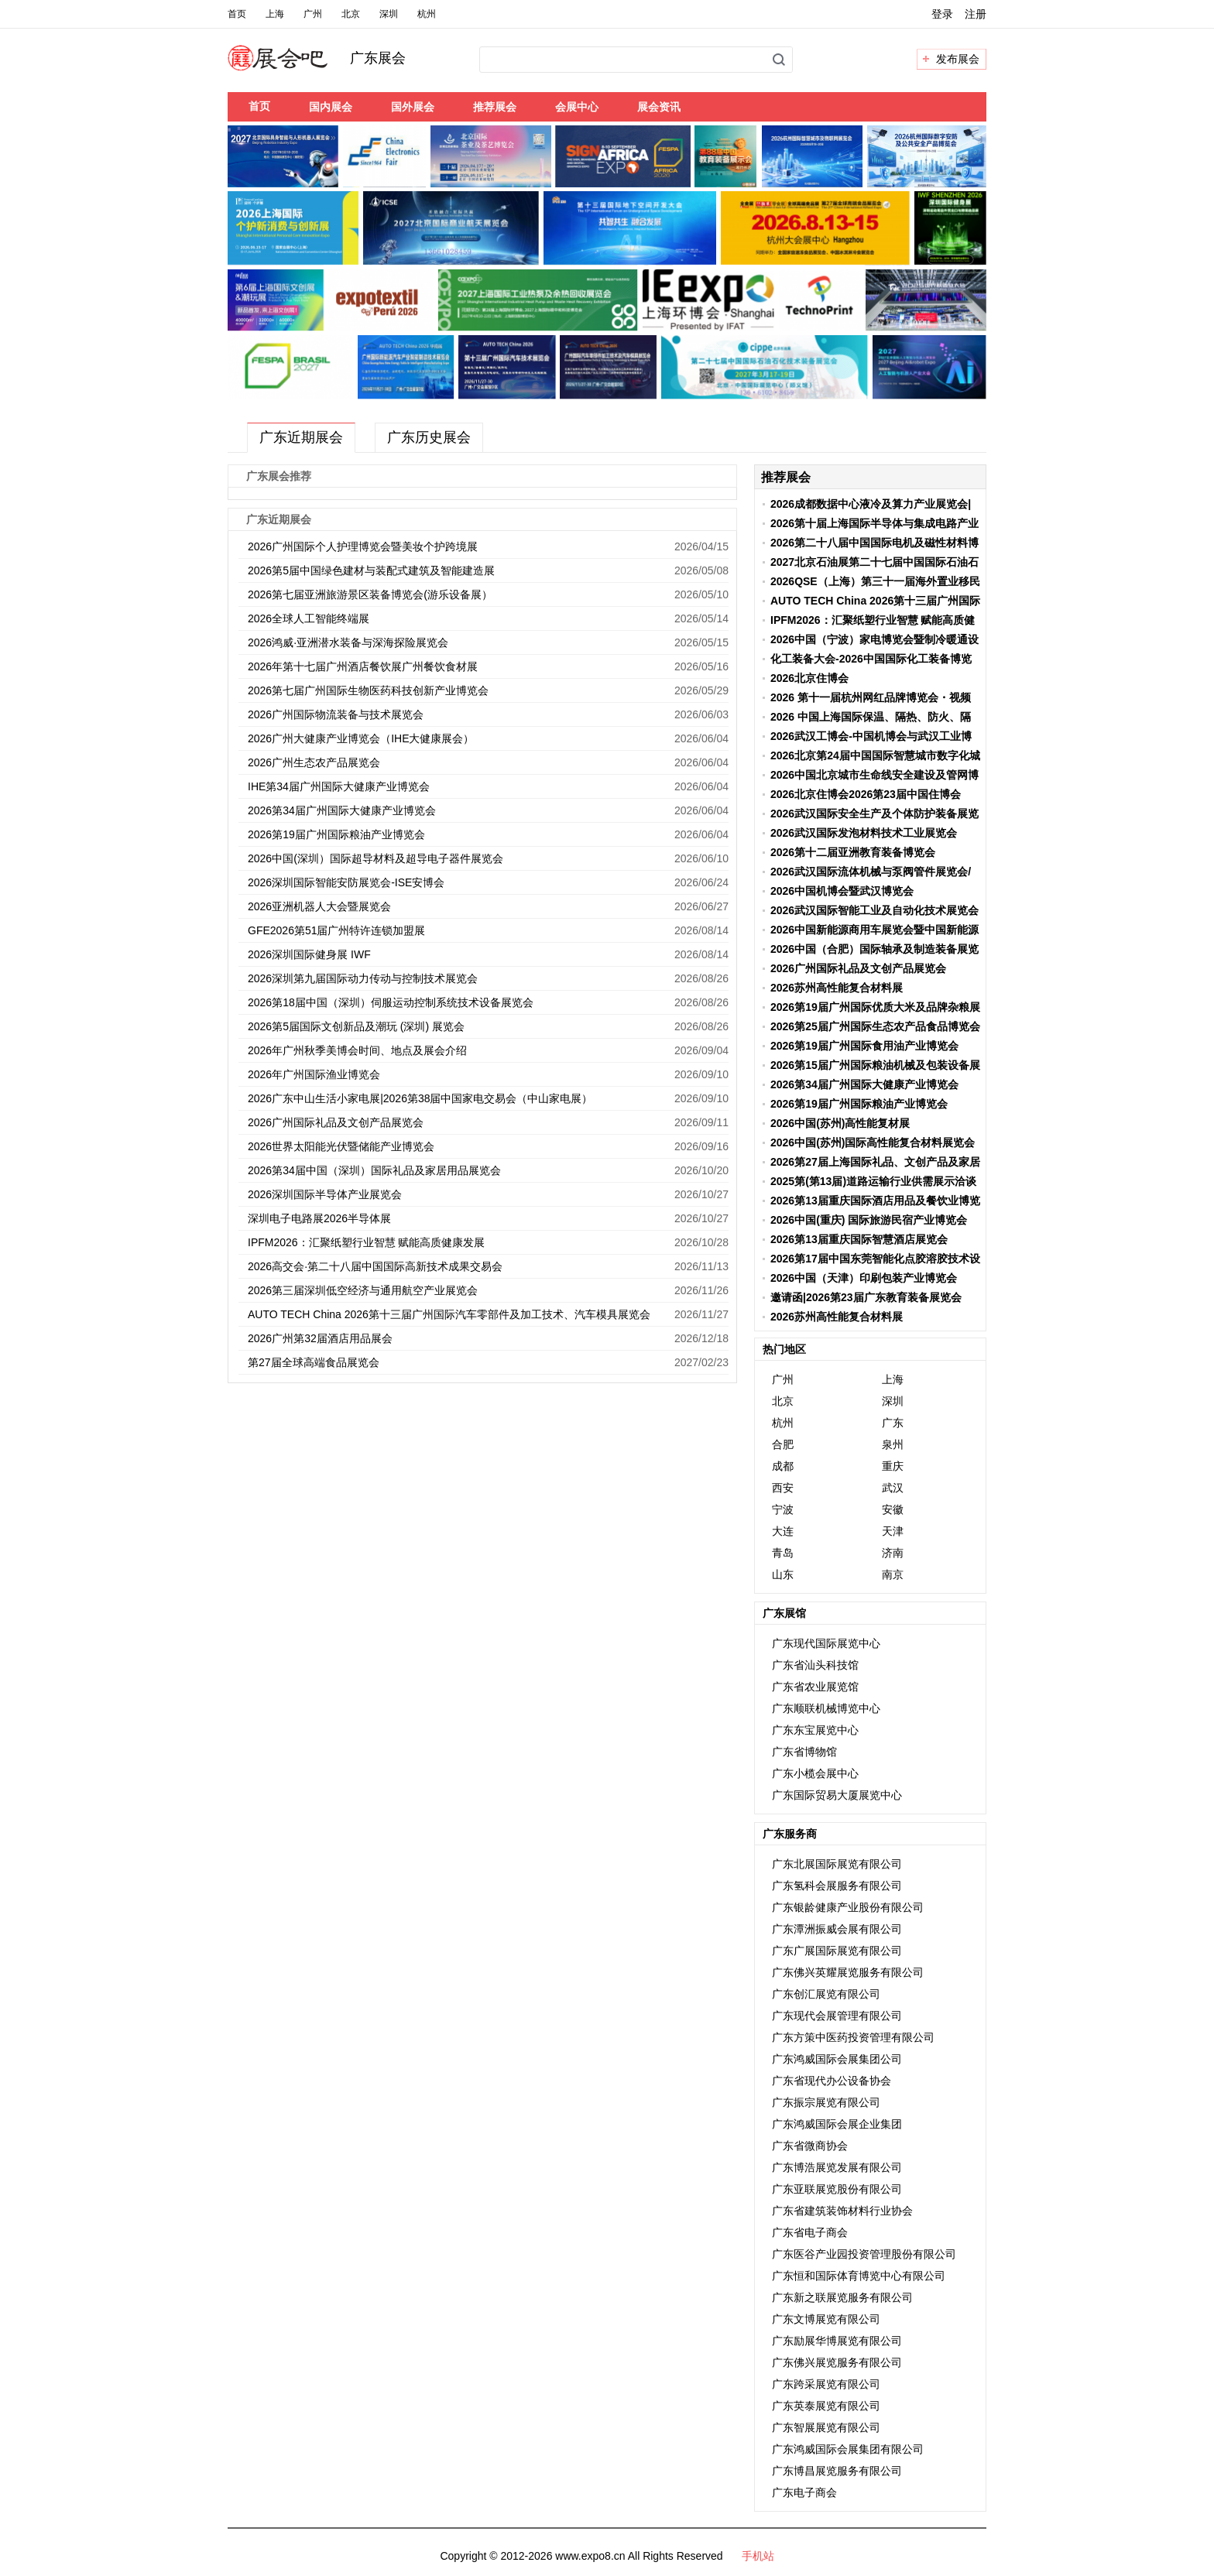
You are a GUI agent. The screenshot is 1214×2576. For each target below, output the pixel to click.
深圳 (388, 14)
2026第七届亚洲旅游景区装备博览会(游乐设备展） (370, 594)
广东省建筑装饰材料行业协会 (842, 2210)
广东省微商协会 (810, 2145)
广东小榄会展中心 (815, 1773)
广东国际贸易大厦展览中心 (837, 1795)
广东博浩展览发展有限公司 (837, 2167)
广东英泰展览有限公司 (826, 2406)
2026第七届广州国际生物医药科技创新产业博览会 (368, 690)
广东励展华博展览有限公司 (837, 2340)
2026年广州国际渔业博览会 (314, 1074)
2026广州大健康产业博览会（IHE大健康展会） (361, 738)
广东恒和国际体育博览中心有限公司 (858, 2275)
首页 (237, 14)
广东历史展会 (429, 437)
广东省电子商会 (810, 2232)
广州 (313, 14)
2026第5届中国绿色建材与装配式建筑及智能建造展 (371, 570)
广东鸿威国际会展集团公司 (837, 2059)
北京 (350, 14)
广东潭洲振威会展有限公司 (837, 1929)
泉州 (893, 1444)
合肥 (783, 1444)
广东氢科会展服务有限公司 (837, 1885)
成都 (783, 1466)
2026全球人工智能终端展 (308, 618)
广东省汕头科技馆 (815, 1665)
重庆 (893, 1466)
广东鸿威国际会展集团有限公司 (848, 2449)
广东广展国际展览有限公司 (837, 1950)
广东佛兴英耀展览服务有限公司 (848, 1972)
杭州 (426, 14)
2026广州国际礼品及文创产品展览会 (336, 1122)
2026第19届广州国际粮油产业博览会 (339, 834)
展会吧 (296, 67)
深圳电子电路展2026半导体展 (319, 1218)
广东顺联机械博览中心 (826, 1708)
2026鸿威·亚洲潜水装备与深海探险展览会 (348, 642)
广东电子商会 (804, 2492)
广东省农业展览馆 (815, 1686)
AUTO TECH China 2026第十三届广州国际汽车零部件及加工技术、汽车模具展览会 (449, 1314)
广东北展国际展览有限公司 (837, 1864)
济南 (893, 1553)
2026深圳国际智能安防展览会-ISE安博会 (346, 882)
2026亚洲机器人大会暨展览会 (319, 906)
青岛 (783, 1553)
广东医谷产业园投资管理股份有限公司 (864, 2254)
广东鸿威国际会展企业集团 (837, 2124)
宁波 (783, 1509)
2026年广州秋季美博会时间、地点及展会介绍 (357, 1050)
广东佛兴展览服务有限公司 (837, 2362)
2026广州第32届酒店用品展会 (320, 1338)
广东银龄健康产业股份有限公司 (848, 1907)
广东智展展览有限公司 (826, 2427)
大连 (783, 1531)
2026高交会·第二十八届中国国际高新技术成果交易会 (375, 1266)
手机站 (758, 2556)
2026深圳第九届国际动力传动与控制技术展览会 (363, 978)
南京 (893, 1574)
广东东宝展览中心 (815, 1730)
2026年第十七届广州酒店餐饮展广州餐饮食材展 (363, 666)
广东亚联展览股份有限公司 (837, 2189)
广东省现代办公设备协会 (831, 2080)
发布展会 (957, 59)
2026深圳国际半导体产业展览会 (325, 1194)
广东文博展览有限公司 (826, 2319)
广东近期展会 (301, 437)
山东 (783, 1574)
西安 (783, 1488)
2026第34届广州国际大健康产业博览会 (342, 810)
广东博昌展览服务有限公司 (837, 2471)
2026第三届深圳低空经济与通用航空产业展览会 (363, 1290)
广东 (893, 1422)
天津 (893, 1531)
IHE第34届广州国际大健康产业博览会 (339, 786)
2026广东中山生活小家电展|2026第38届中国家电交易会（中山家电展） (420, 1098)
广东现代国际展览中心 (826, 1643)
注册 (975, 14)
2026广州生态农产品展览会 (314, 762)
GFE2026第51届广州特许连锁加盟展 (337, 930)
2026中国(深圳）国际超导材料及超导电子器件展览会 (375, 858)
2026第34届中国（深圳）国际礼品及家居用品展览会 (374, 1170)
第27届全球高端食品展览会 (313, 1362)
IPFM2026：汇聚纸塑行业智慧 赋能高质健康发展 (366, 1242)
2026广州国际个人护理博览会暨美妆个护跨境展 (363, 546)
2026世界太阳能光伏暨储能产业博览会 (341, 1146)
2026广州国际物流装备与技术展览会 (336, 714)
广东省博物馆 (804, 1751)
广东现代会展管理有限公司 (837, 2015)
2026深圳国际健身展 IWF (309, 954)
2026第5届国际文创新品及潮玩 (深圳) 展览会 (356, 1026)
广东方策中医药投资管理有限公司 (853, 2037)
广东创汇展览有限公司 (826, 1994)
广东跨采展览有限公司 (826, 2384)
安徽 (893, 1509)
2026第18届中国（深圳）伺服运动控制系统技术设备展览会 (390, 1002)
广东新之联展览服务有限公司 (842, 2297)
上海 (275, 14)
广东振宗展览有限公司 (826, 2102)
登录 (942, 14)
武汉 (893, 1488)
